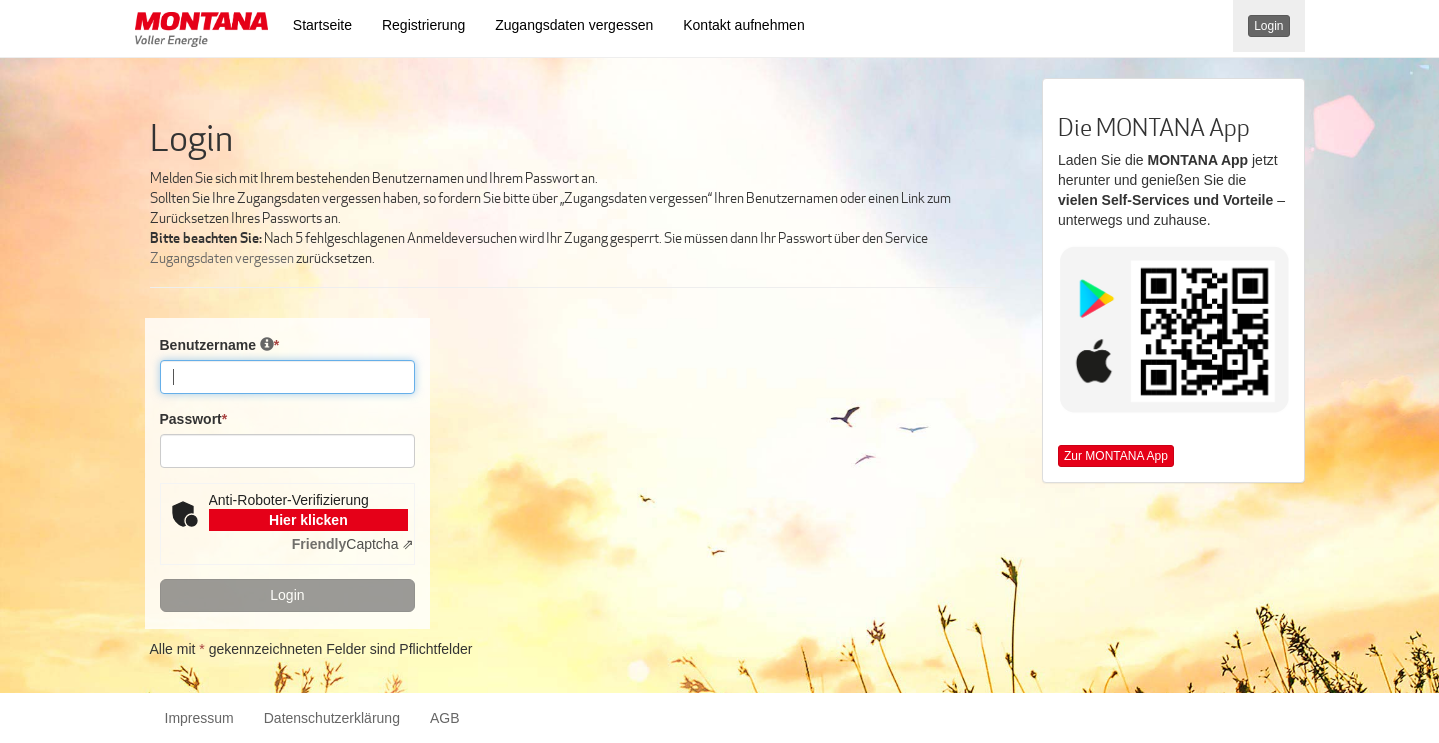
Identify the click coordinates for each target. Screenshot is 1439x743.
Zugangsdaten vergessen (574, 25)
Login (1268, 26)
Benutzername (220, 344)
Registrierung (423, 25)
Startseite (322, 25)
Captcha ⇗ (353, 544)
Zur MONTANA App (1116, 456)
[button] (201, 32)
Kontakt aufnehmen (743, 25)
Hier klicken (308, 520)
